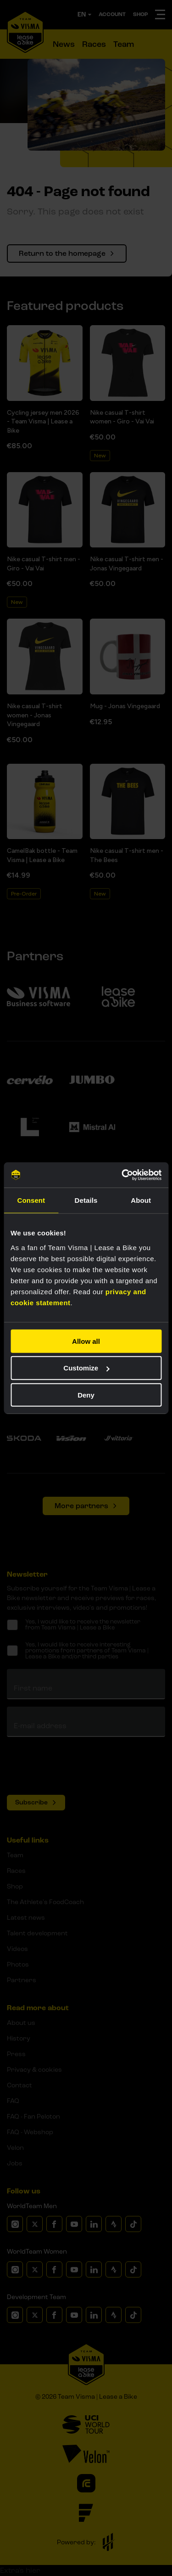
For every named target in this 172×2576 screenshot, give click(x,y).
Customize (86, 1368)
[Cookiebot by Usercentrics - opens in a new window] (122, 1175)
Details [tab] (86, 1200)
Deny (86, 1395)
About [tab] (141, 1200)
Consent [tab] (31, 1200)
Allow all (86, 1341)
